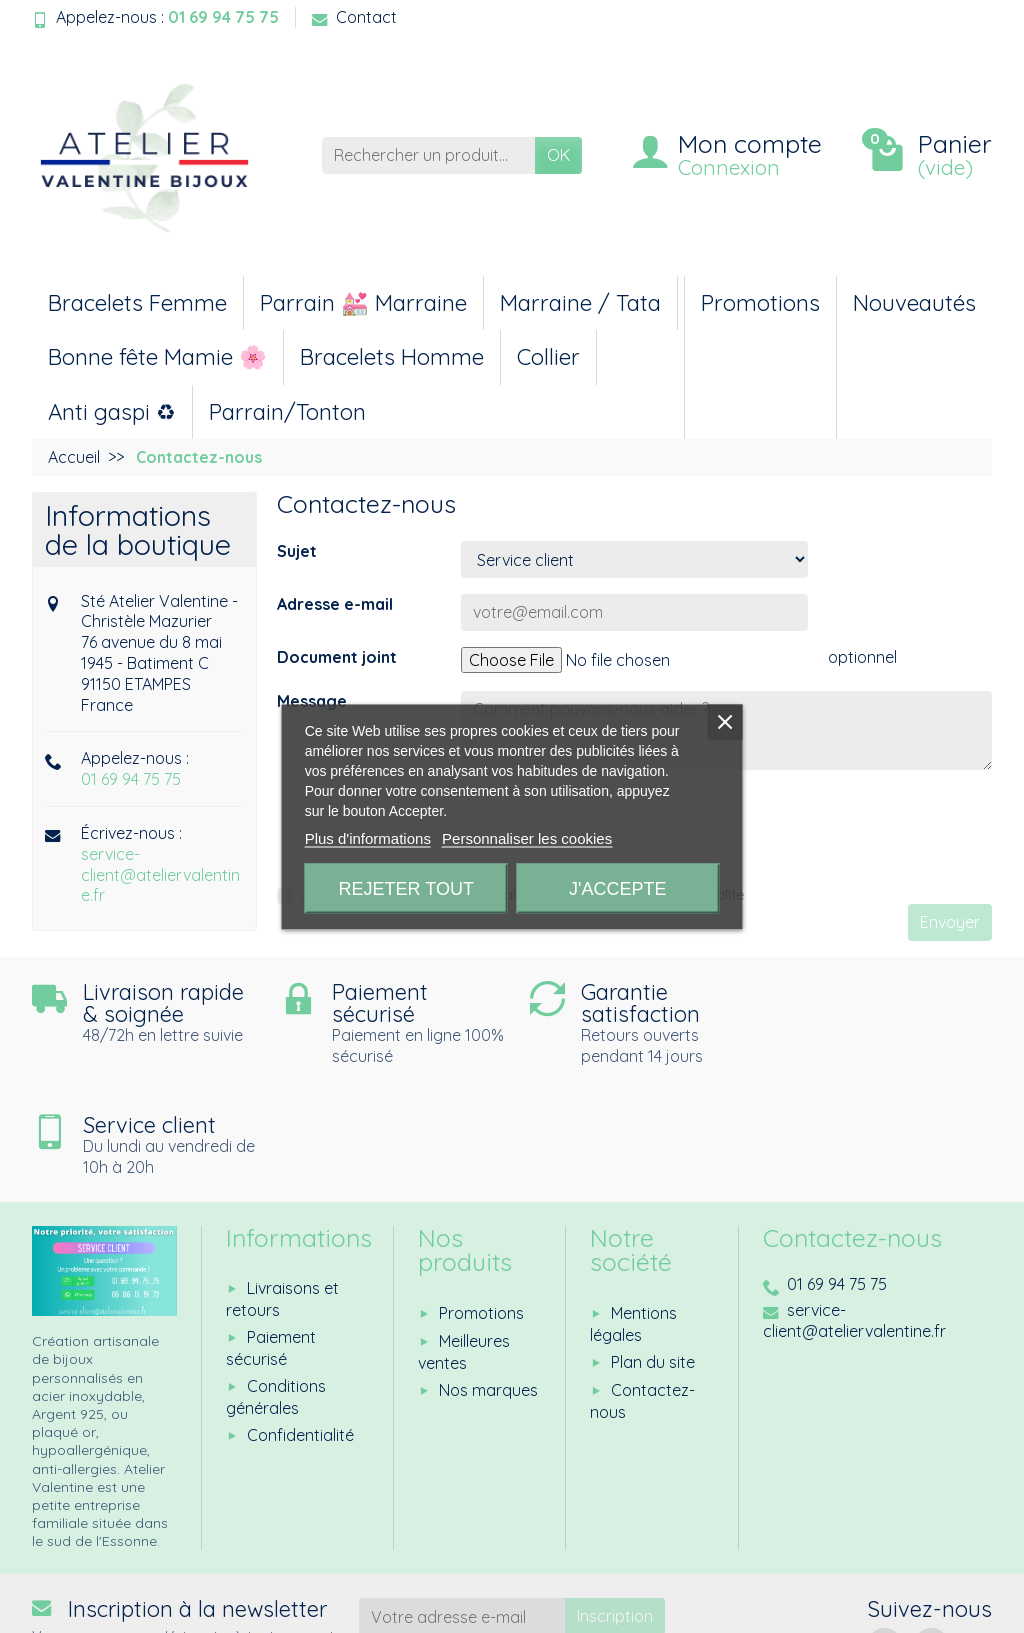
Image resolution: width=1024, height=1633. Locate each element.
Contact (354, 17)
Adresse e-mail (335, 604)
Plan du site (653, 1251)
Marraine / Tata (580, 303)
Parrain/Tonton (287, 412)
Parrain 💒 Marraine (363, 303)
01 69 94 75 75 (131, 779)
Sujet (297, 551)
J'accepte (617, 888)
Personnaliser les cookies (527, 837)
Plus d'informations (368, 837)
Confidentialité (300, 1324)
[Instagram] (931, 1535)
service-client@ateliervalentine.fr (160, 875)
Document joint (337, 657)
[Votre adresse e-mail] (462, 1506)
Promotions (760, 303)
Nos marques (488, 1279)
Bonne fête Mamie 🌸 (157, 357)
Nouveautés (914, 303)
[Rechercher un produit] (428, 155)
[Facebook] (884, 1535)
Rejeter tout (406, 888)
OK (558, 155)
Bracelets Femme (137, 303)
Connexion (729, 167)
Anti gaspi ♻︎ (112, 412)
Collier (548, 357)
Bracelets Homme (392, 357)
